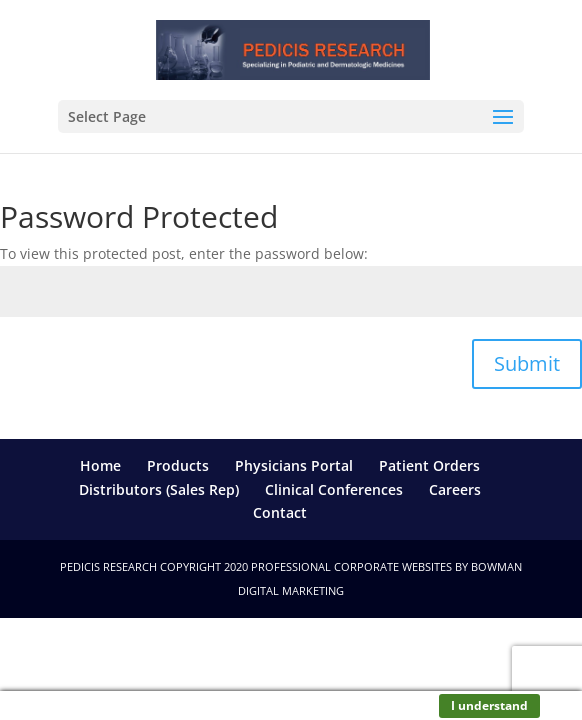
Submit (527, 363)
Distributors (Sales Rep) (159, 489)
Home (100, 465)
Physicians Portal (294, 465)
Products (178, 465)
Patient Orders (429, 465)
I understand (489, 705)
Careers (455, 489)
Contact (280, 512)
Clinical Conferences (334, 489)
